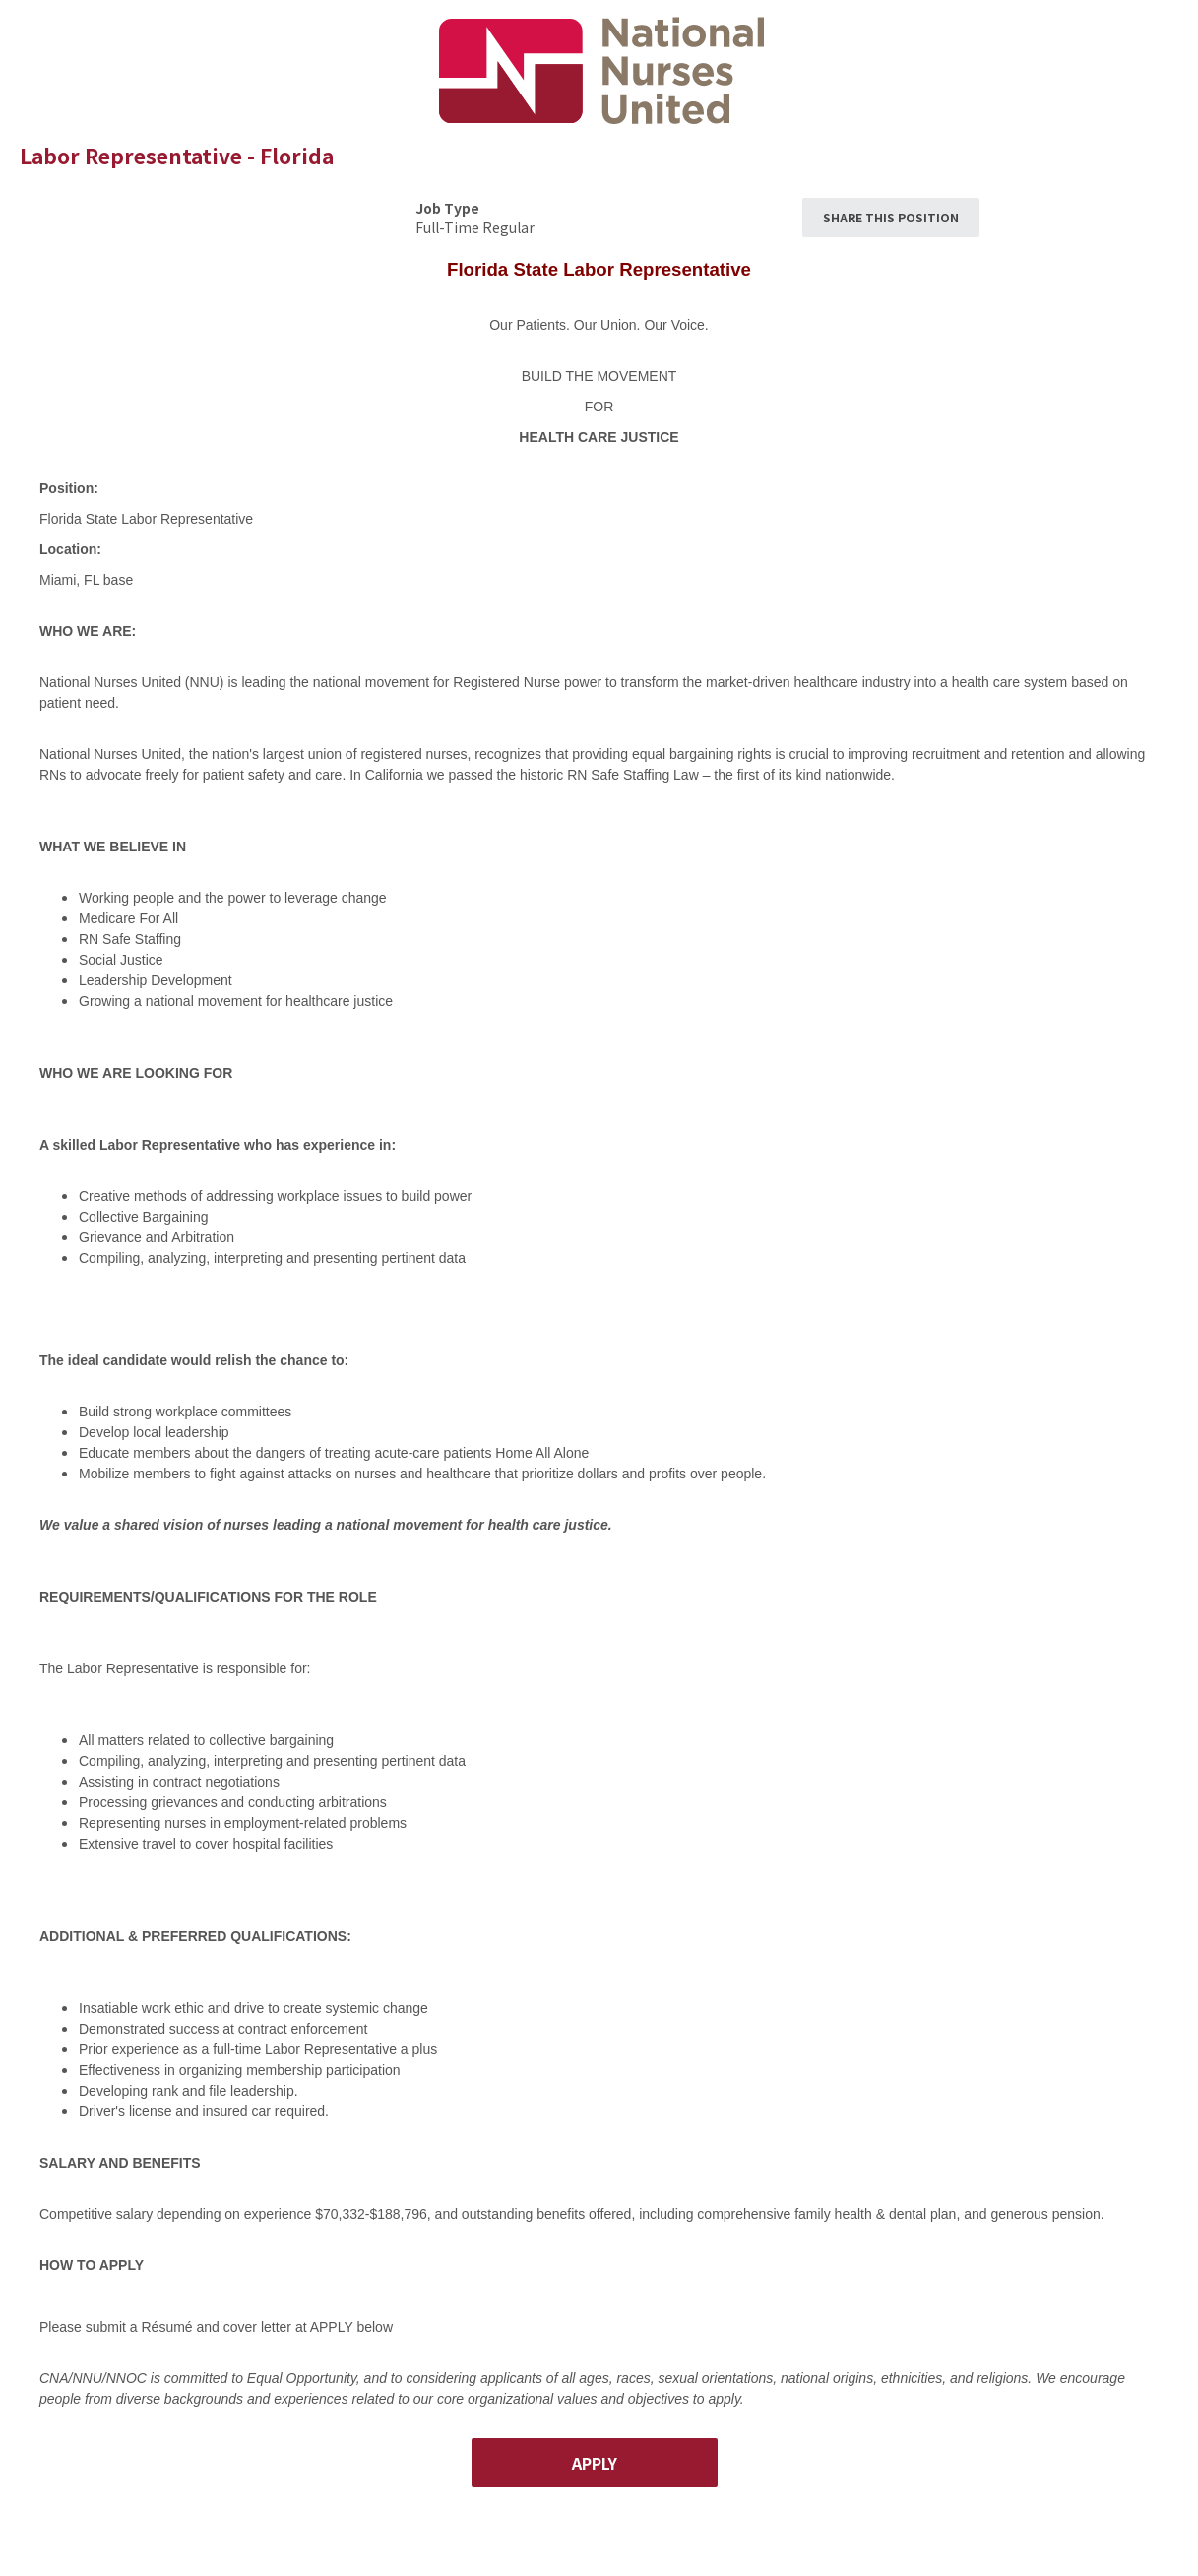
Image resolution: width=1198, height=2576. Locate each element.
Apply (594, 2463)
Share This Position (891, 217)
